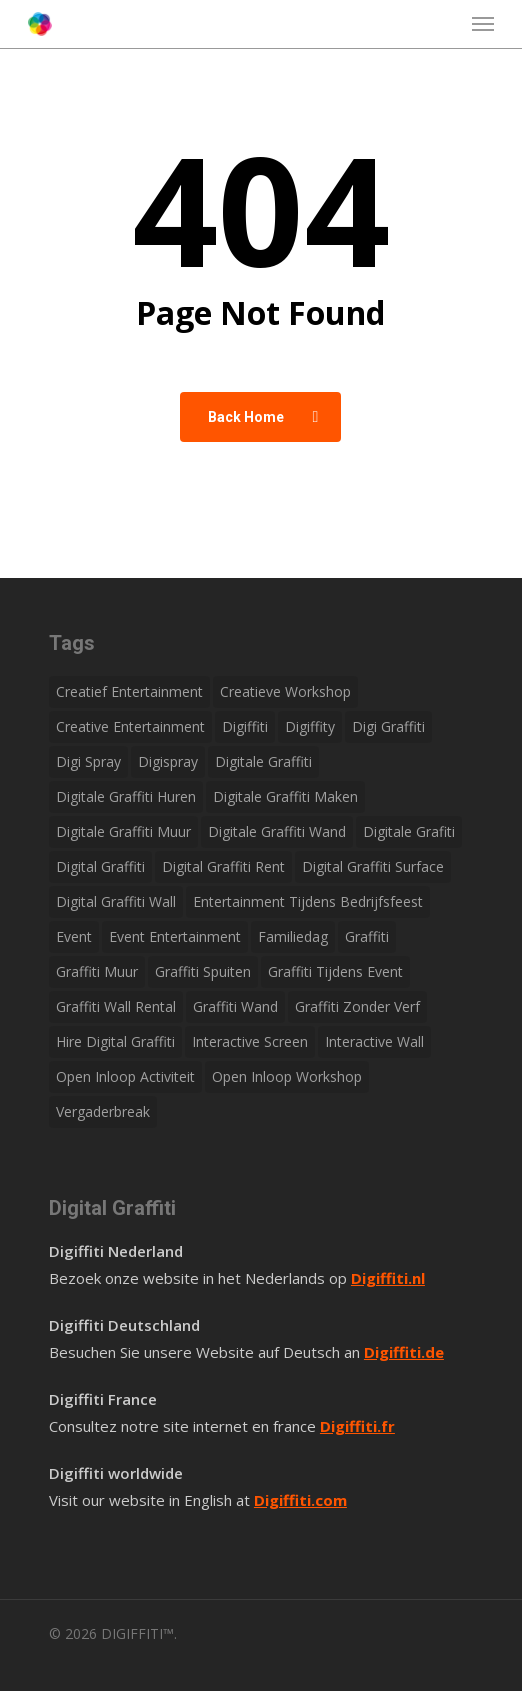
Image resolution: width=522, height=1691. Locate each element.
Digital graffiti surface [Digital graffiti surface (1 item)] (373, 866)
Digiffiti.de (404, 1352)
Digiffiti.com (300, 1500)
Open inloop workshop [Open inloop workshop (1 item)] (287, 1076)
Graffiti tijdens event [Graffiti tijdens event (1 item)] (335, 971)
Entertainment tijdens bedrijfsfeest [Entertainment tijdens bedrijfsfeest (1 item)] (308, 901)
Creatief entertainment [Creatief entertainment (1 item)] (129, 691)
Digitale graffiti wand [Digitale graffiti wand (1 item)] (277, 831)
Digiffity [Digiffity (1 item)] (310, 726)
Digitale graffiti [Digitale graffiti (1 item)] (263, 761)
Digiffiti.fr (357, 1426)
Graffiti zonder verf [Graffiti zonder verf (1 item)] (357, 1006)
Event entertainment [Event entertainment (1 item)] (175, 936)
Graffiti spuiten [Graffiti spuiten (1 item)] (203, 971)
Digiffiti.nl (388, 1278)
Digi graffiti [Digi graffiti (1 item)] (388, 726)
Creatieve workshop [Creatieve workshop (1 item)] (285, 691)
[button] (483, 24)
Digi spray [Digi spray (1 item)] (88, 761)
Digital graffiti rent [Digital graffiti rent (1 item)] (223, 866)
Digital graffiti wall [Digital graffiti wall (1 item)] (116, 901)
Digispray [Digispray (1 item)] (168, 761)
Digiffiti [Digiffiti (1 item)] (245, 726)
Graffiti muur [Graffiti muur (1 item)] (97, 971)
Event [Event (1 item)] (74, 936)
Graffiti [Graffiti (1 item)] (367, 936)
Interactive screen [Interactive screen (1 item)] (250, 1041)
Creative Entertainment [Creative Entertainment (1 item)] (130, 726)
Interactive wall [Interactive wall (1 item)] (374, 1041)
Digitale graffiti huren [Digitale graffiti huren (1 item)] (126, 796)
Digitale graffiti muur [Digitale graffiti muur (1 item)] (123, 831)
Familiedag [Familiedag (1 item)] (293, 936)
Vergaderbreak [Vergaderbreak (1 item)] (103, 1111)
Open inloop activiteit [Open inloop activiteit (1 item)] (125, 1076)
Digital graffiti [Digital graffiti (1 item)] (100, 866)
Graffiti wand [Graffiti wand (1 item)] (235, 1006)
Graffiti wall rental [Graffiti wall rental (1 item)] (116, 1006)
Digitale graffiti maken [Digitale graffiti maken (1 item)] (285, 796)
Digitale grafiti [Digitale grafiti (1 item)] (409, 831)
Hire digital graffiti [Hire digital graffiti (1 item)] (115, 1041)
